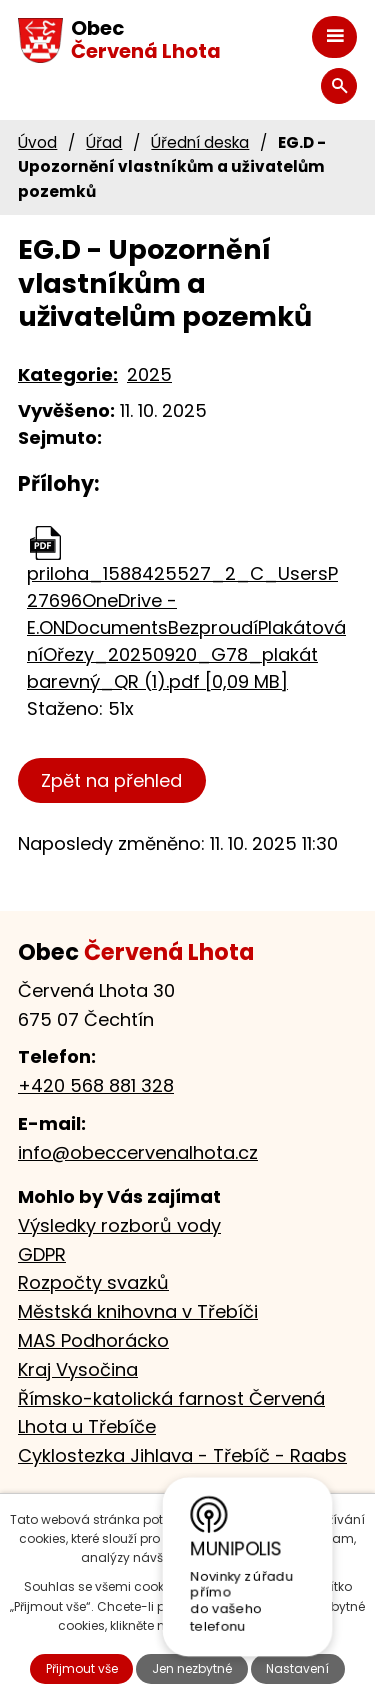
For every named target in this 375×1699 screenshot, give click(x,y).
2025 (149, 374)
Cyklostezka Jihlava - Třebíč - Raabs (182, 1455)
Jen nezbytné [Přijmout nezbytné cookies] (192, 1668)
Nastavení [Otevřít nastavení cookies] (297, 1668)
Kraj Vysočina (78, 1369)
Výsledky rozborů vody (119, 1225)
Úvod (37, 142)
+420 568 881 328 (96, 1085)
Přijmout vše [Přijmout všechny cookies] (82, 1668)
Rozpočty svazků (93, 1282)
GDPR (42, 1254)
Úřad (104, 142)
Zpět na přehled (111, 780)
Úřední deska (200, 142)
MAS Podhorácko (93, 1340)
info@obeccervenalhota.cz (138, 1152)
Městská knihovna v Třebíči (138, 1311)
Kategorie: (68, 374)
